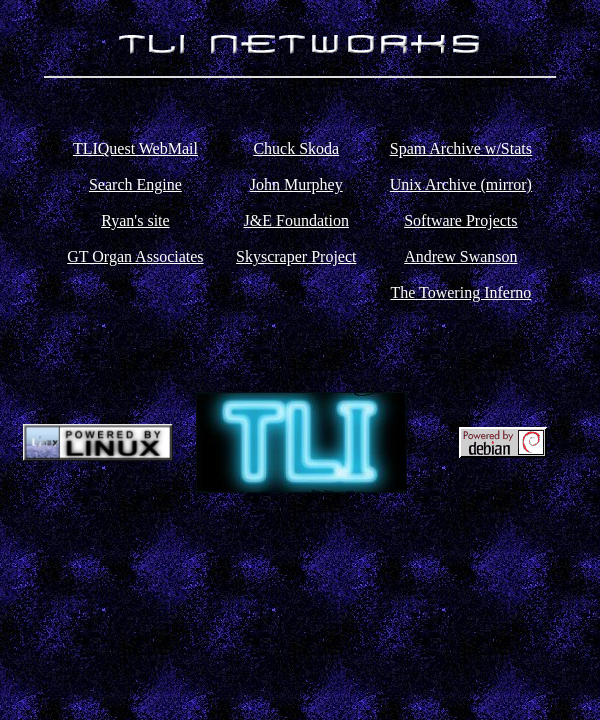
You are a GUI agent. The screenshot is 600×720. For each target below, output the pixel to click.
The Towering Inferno (460, 292)
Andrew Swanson (460, 256)
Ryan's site (135, 220)
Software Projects (460, 220)
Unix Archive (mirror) (461, 184)
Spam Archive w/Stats (461, 148)
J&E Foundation (296, 220)
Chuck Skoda (296, 148)
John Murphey (296, 184)
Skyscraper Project (296, 256)
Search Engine (135, 184)
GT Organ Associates (135, 256)
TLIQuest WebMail (135, 148)
